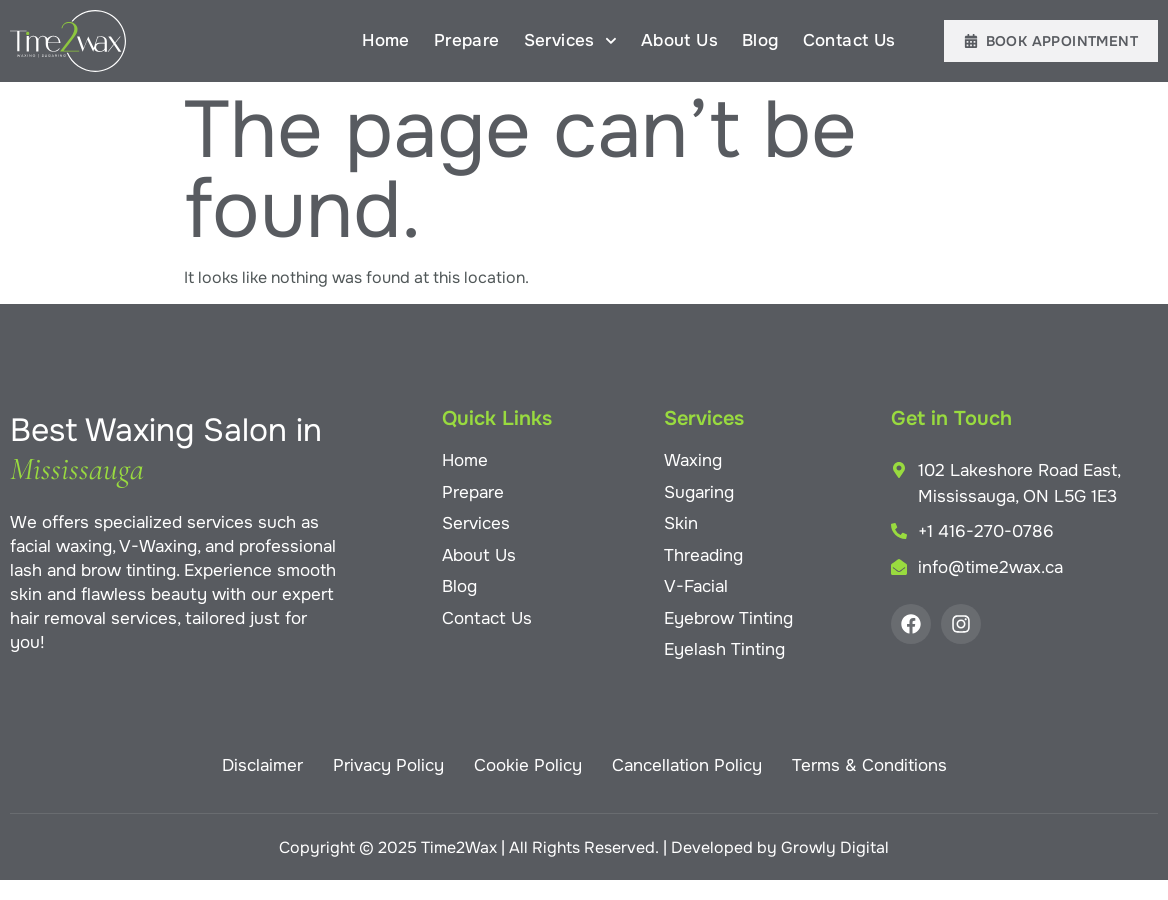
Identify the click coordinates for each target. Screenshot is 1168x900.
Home (386, 40)
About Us (679, 40)
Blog (760, 40)
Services (570, 41)
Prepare (467, 40)
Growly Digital (835, 847)
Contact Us (849, 40)
